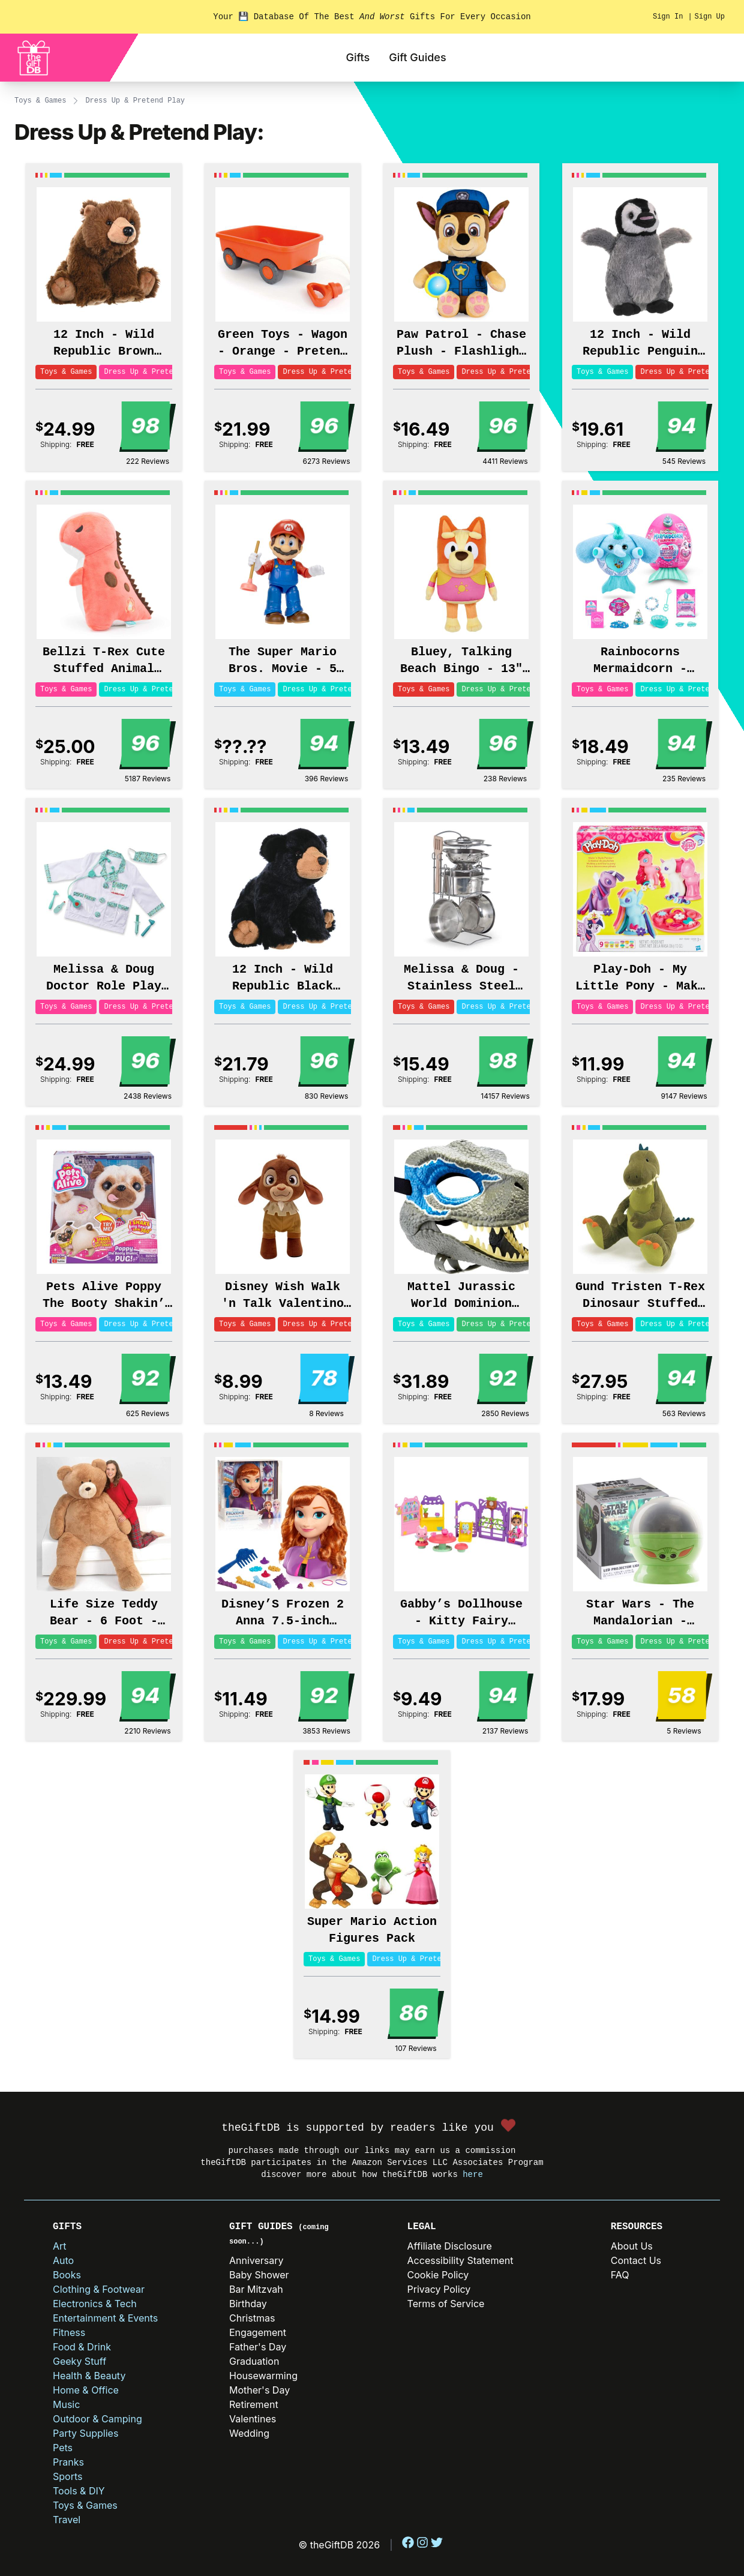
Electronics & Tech (95, 2304)
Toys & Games (40, 101)
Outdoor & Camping (97, 2419)
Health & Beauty (89, 2376)
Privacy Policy (439, 2289)
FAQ (620, 2275)
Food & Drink (82, 2347)
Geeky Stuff (79, 2361)
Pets (63, 2448)
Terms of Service (446, 2304)
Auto (63, 2260)
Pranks (68, 2462)
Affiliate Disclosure (449, 2246)
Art (60, 2246)
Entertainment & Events (105, 2318)
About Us (632, 2246)
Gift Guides (417, 57)
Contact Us (636, 2260)
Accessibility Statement (460, 2260)
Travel (66, 2520)
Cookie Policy (438, 2275)
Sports (67, 2476)
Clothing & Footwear (99, 2289)
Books (67, 2275)
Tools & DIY (79, 2491)
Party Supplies (85, 2433)
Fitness (69, 2332)
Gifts (358, 57)
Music (66, 2404)
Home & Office (86, 2390)
